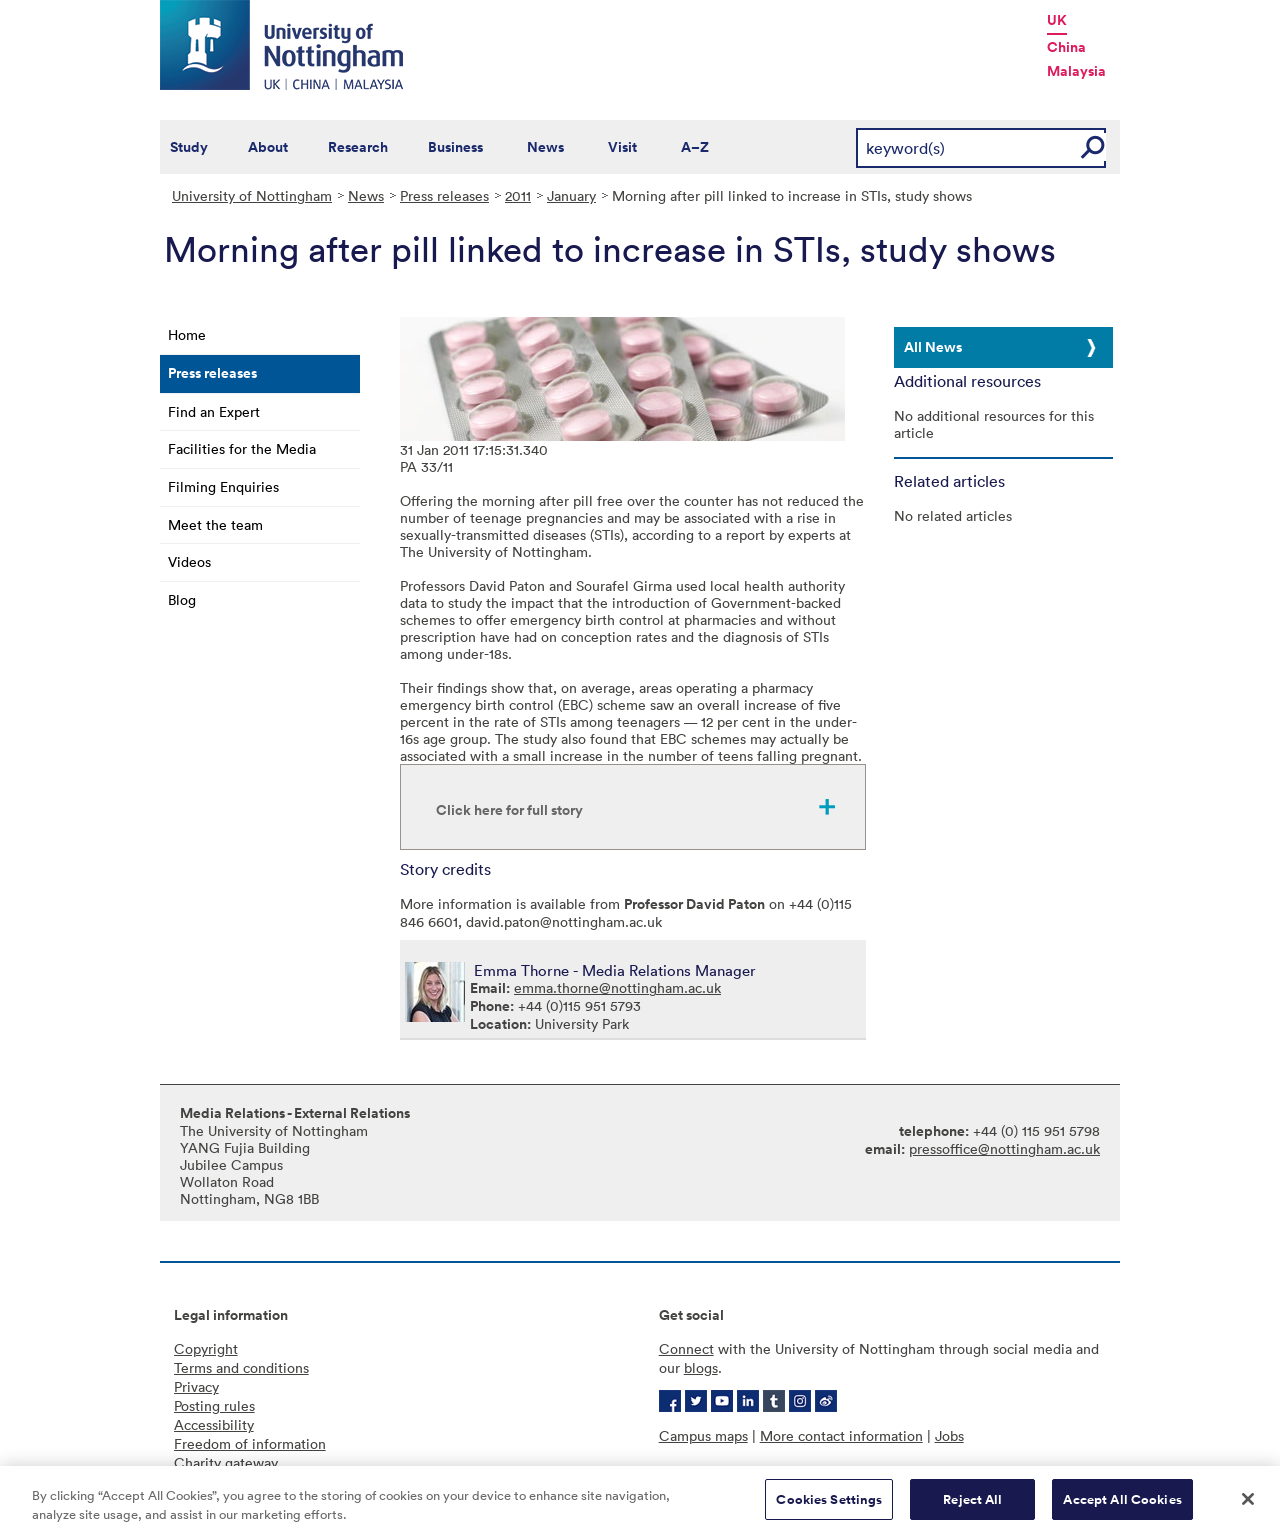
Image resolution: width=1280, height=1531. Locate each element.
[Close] (1248, 1505)
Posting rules (214, 1405)
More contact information (841, 1435)
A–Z (695, 147)
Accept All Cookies (1122, 1505)
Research (358, 147)
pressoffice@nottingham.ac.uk (1004, 1148)
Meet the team (215, 524)
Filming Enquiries (223, 486)
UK (1057, 20)
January (571, 195)
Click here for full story (509, 810)
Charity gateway (226, 1462)
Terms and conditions (241, 1367)
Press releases (444, 195)
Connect (686, 1348)
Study (189, 147)
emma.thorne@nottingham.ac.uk (617, 987)
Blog (182, 599)
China (1066, 47)
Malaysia (1076, 71)
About (268, 147)
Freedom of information (250, 1443)
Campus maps (703, 1435)
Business (455, 147)
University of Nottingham (252, 195)
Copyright (206, 1348)
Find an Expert (214, 411)
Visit (622, 147)
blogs (701, 1367)
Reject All (972, 1505)
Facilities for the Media (242, 448)
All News (933, 347)
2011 (518, 195)
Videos (189, 561)
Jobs (949, 1435)
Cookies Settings (829, 1505)
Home (187, 334)
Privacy (196, 1386)
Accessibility (214, 1424)
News (545, 147)
